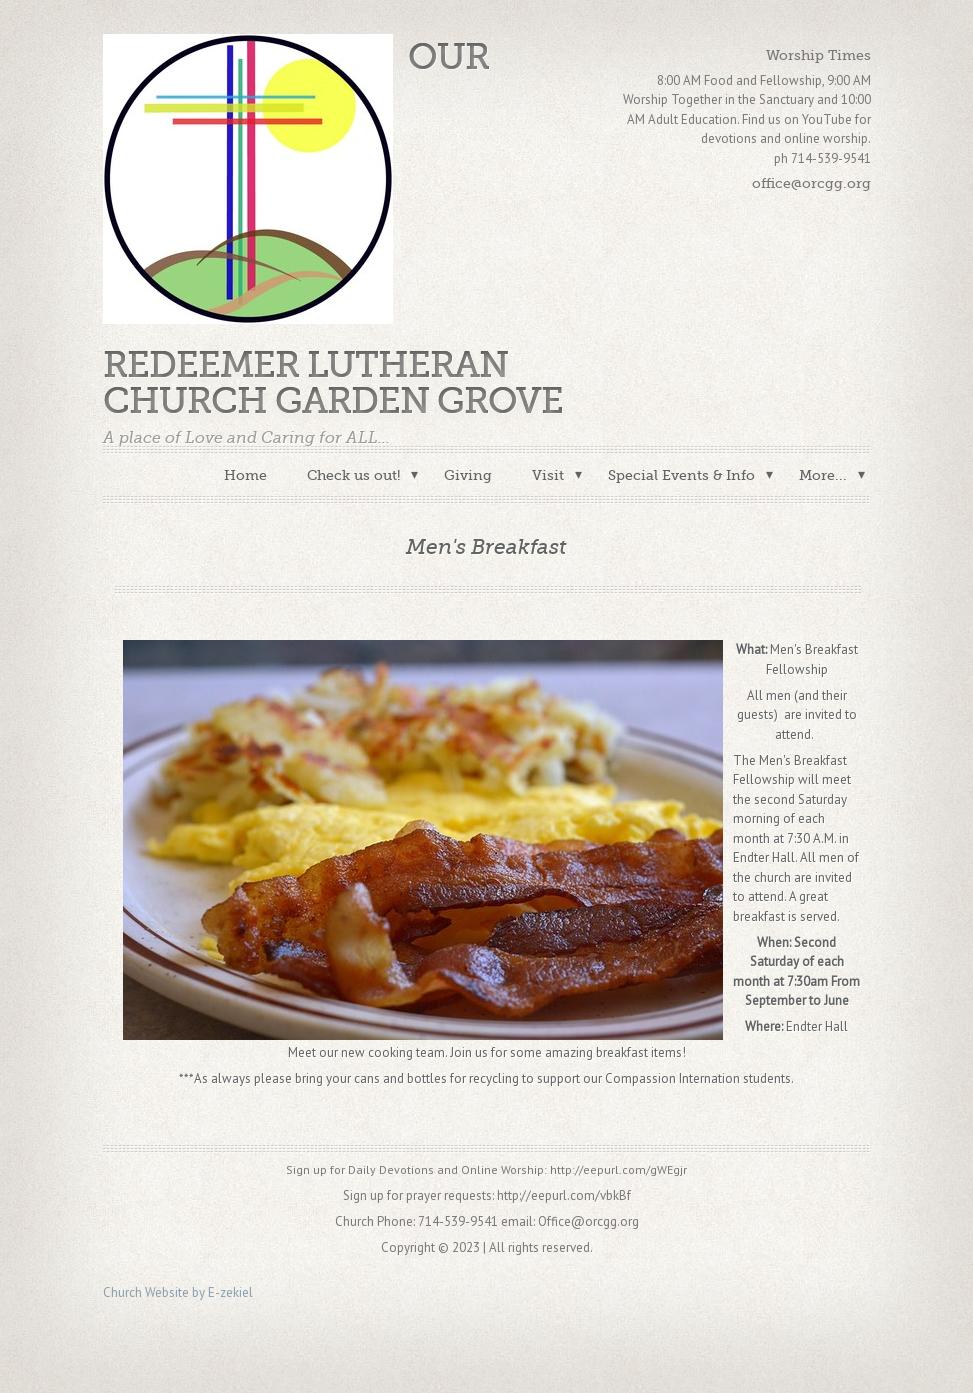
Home (245, 475)
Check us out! (353, 475)
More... (823, 475)
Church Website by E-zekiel (178, 1292)
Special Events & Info (681, 475)
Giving (468, 475)
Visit (548, 475)
